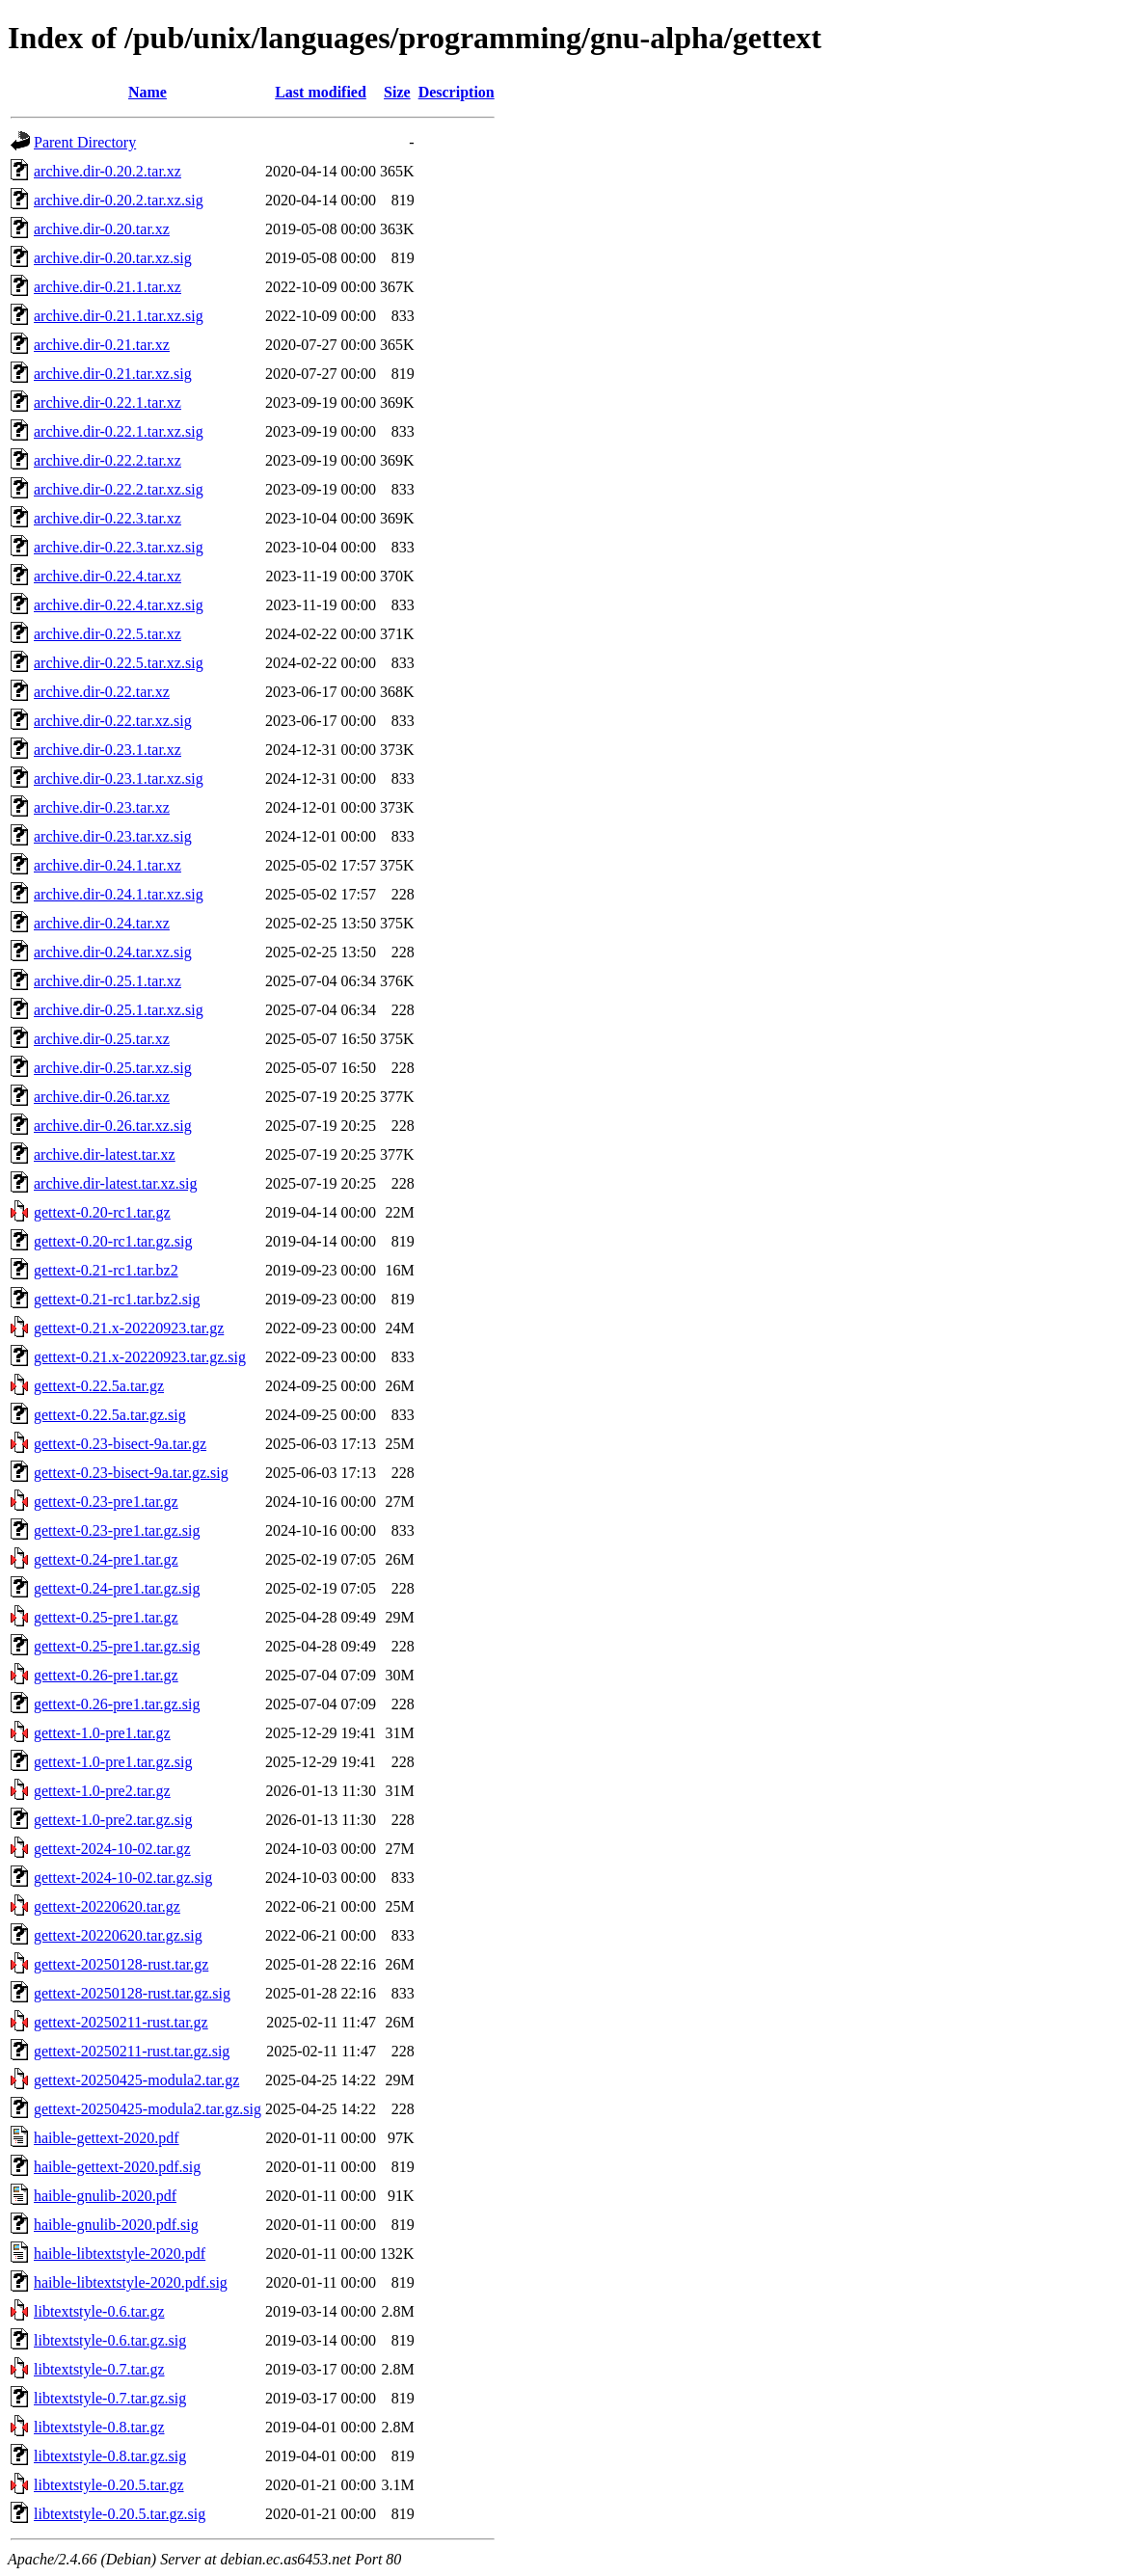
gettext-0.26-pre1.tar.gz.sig (117, 1704)
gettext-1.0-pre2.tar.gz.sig (113, 1819)
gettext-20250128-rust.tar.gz (121, 1964)
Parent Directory (85, 142)
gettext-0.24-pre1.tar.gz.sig (117, 1588)
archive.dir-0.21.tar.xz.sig (113, 373)
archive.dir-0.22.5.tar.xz (107, 634)
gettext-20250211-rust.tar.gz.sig (131, 2051)
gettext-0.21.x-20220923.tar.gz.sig (140, 1357)
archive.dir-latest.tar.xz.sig (115, 1183)
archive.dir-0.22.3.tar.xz (107, 518)
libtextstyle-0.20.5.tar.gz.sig (119, 2514)
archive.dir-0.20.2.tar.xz (107, 171)
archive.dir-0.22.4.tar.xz (107, 576)
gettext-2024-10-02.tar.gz (112, 1848)
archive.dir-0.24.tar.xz (102, 923)
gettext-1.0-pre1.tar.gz (102, 1733)
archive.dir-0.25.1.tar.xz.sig (118, 1010)
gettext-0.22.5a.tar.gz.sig (110, 1415)
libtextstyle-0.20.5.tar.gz (109, 2485)
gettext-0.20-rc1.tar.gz (102, 1212)
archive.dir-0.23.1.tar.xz (107, 749)
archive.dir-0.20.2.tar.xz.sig (118, 200)
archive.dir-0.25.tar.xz (102, 1039)
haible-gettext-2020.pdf (106, 2138)
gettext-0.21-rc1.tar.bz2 (106, 1270)
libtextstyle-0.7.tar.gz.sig (110, 2398)
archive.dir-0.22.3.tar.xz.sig (118, 547)
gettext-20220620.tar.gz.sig (118, 1935)
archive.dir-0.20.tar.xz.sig (113, 258)
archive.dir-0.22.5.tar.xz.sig (118, 663)
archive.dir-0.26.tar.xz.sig (113, 1125)
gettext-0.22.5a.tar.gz (99, 1386)
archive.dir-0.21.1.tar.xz (107, 287)
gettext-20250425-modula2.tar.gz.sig (147, 2109)
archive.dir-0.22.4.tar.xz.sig (118, 605)
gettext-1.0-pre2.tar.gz (102, 1791)
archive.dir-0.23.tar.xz (102, 807)
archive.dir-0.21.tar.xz (102, 344)
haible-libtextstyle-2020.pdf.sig (131, 2282)
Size (397, 92)
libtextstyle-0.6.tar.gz (99, 2311)
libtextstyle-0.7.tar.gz (99, 2369)
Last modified (320, 92)
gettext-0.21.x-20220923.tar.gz (129, 1328)
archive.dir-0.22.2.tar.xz (107, 460)
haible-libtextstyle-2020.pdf (119, 2253)
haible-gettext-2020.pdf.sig (117, 2167)
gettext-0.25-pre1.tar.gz (106, 1617)
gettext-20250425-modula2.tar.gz (136, 2080)
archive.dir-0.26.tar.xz (102, 1096)
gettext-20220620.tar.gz (107, 1906)
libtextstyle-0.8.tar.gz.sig (110, 2456)
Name (147, 92)
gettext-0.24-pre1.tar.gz (106, 1559)
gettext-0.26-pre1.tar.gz (106, 1675)
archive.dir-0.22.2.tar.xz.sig (118, 489)
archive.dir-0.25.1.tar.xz (107, 981)
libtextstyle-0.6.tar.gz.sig (110, 2340)
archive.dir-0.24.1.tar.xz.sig (118, 894)
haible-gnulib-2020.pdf (105, 2195)
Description (456, 92)
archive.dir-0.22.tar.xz (102, 692)
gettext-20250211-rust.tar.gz (121, 2022)
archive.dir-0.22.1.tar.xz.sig (118, 431)
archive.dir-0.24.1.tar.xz (107, 865)
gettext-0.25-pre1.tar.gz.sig (117, 1646)
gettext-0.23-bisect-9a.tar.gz (120, 1444)
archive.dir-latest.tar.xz (104, 1154)
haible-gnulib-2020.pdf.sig (116, 2224)
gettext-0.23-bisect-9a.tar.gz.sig (131, 1472)
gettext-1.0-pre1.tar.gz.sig (113, 1762)
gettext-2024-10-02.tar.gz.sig (123, 1877)
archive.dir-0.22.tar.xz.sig (113, 720)
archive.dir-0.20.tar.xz (102, 229)
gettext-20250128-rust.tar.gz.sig (132, 1993)
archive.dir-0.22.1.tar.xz (107, 402)
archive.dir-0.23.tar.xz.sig (113, 836)
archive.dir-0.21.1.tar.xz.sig (118, 316)
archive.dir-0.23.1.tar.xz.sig (118, 778)
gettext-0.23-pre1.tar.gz (106, 1501)
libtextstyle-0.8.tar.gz (99, 2427)
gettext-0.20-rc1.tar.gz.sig (113, 1241)
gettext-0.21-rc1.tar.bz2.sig (117, 1299)
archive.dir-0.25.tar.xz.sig (113, 1068)
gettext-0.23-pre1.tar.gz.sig (117, 1530)
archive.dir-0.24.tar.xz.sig (113, 952)
